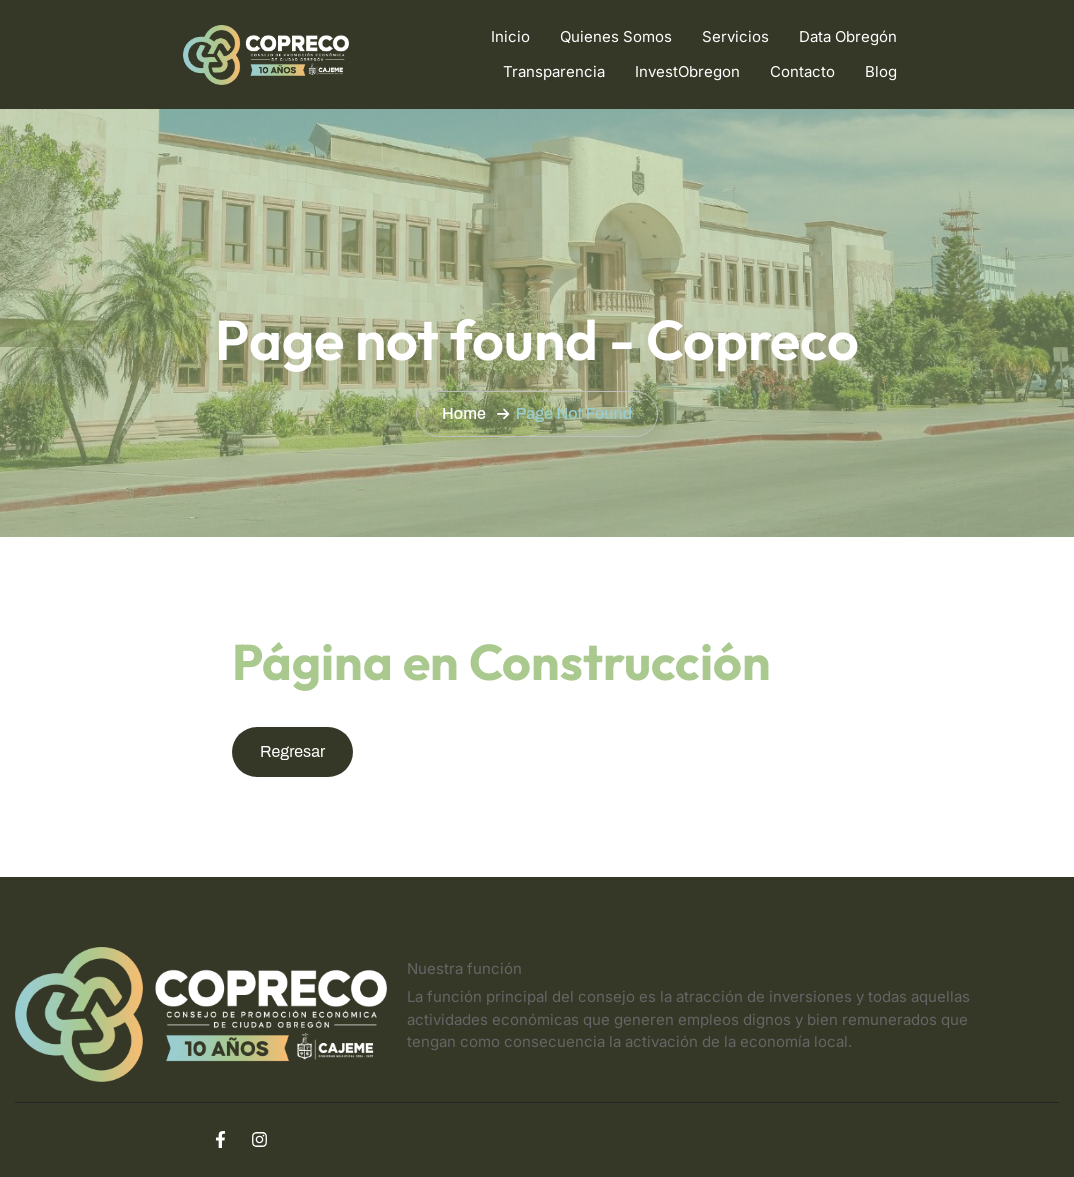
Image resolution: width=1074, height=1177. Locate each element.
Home (464, 413)
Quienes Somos (616, 36)
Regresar (292, 751)
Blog (881, 71)
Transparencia (554, 71)
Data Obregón (848, 36)
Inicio (510, 36)
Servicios (735, 36)
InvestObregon (687, 71)
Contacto (802, 71)
